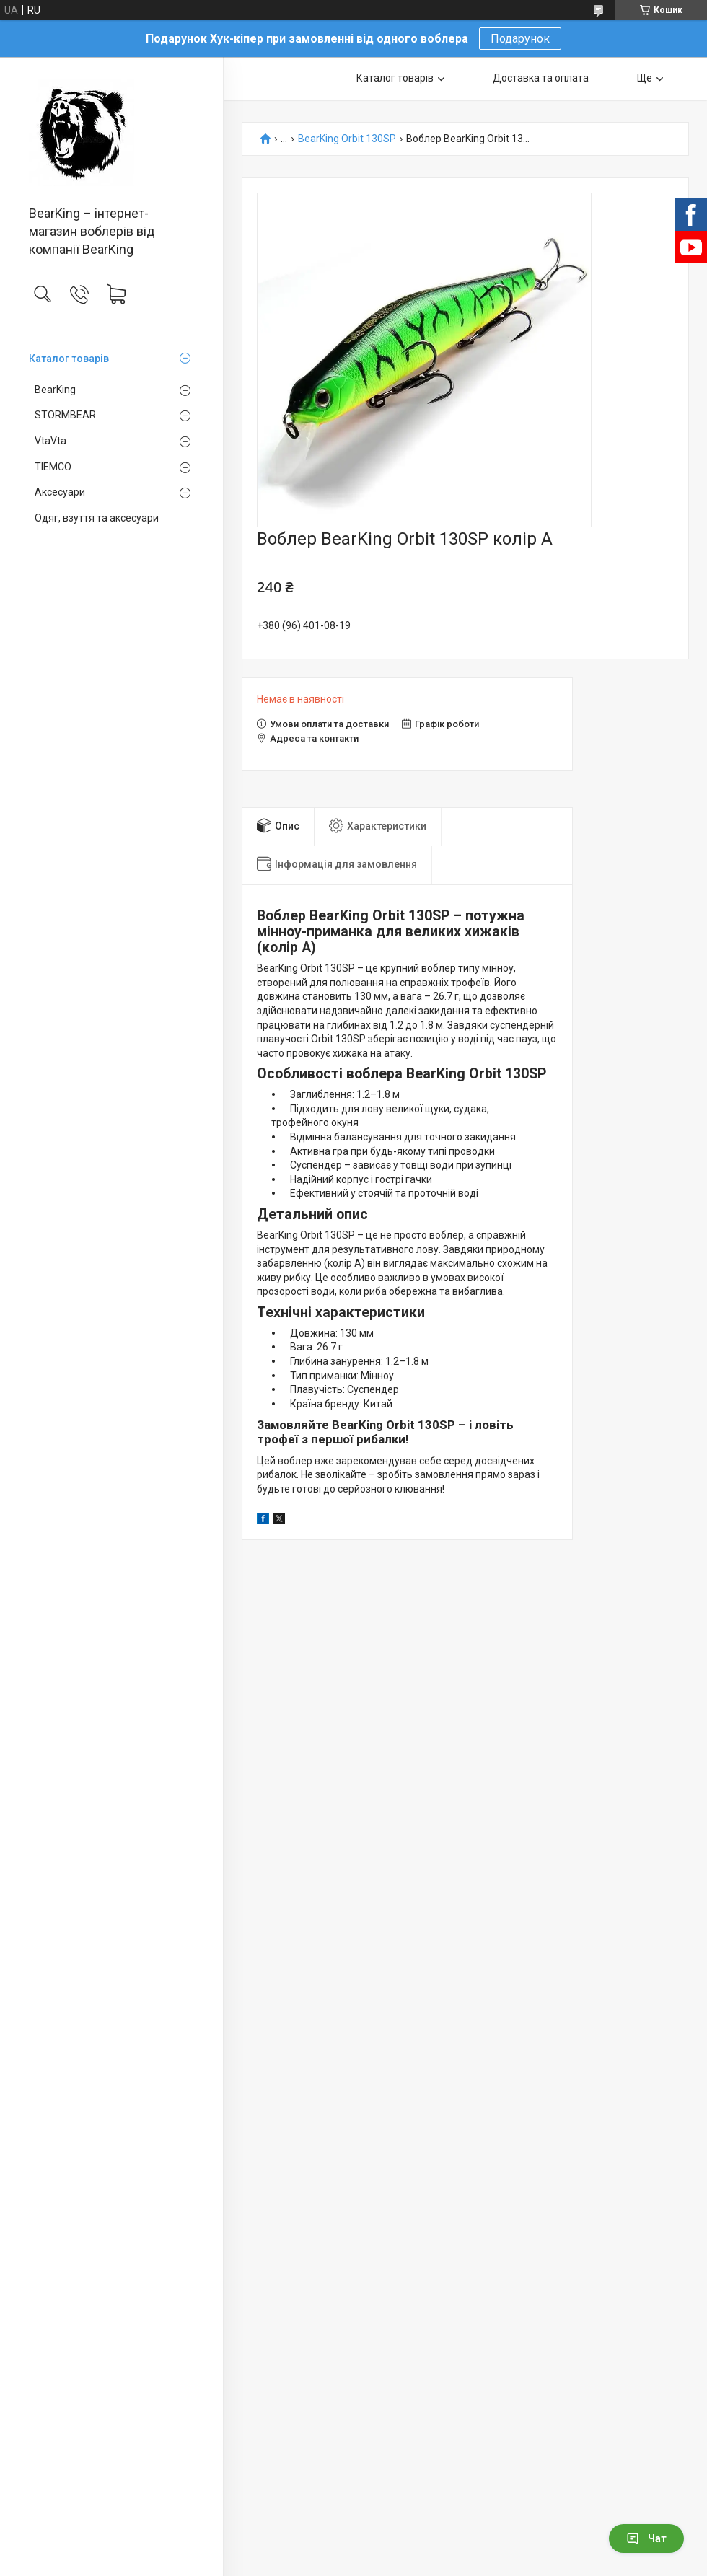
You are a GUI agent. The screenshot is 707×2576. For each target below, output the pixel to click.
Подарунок (520, 38)
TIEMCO (53, 466)
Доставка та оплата (541, 78)
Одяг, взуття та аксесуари (97, 518)
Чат (646, 2538)
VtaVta (50, 441)
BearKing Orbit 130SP (347, 138)
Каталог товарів (69, 358)
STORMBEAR (65, 415)
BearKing (55, 389)
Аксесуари (60, 492)
